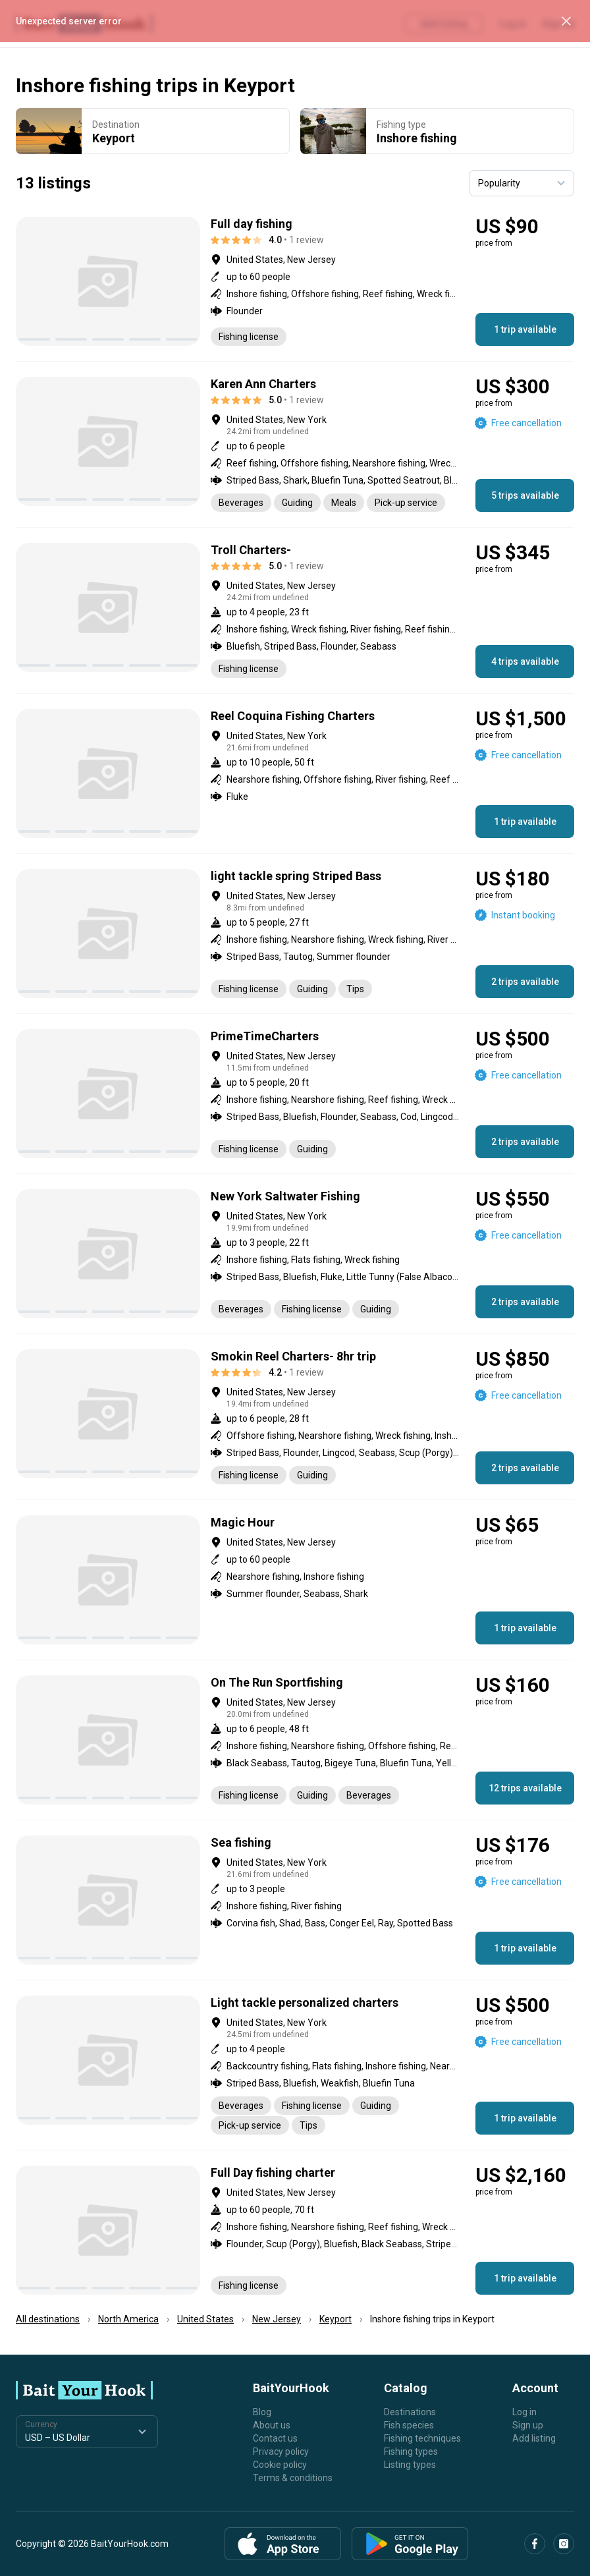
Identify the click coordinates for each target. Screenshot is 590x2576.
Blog (262, 2412)
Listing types (410, 2464)
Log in (524, 2412)
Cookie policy (280, 2464)
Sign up (527, 2425)
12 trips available (525, 1788)
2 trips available (525, 981)
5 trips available (525, 495)
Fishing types (411, 2451)
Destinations (410, 2412)
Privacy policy (281, 2451)
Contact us (275, 2438)
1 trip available (525, 329)
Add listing (534, 2438)
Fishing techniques (422, 2438)
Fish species (409, 2425)
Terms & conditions (293, 2478)
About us (271, 2425)
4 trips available (525, 661)
